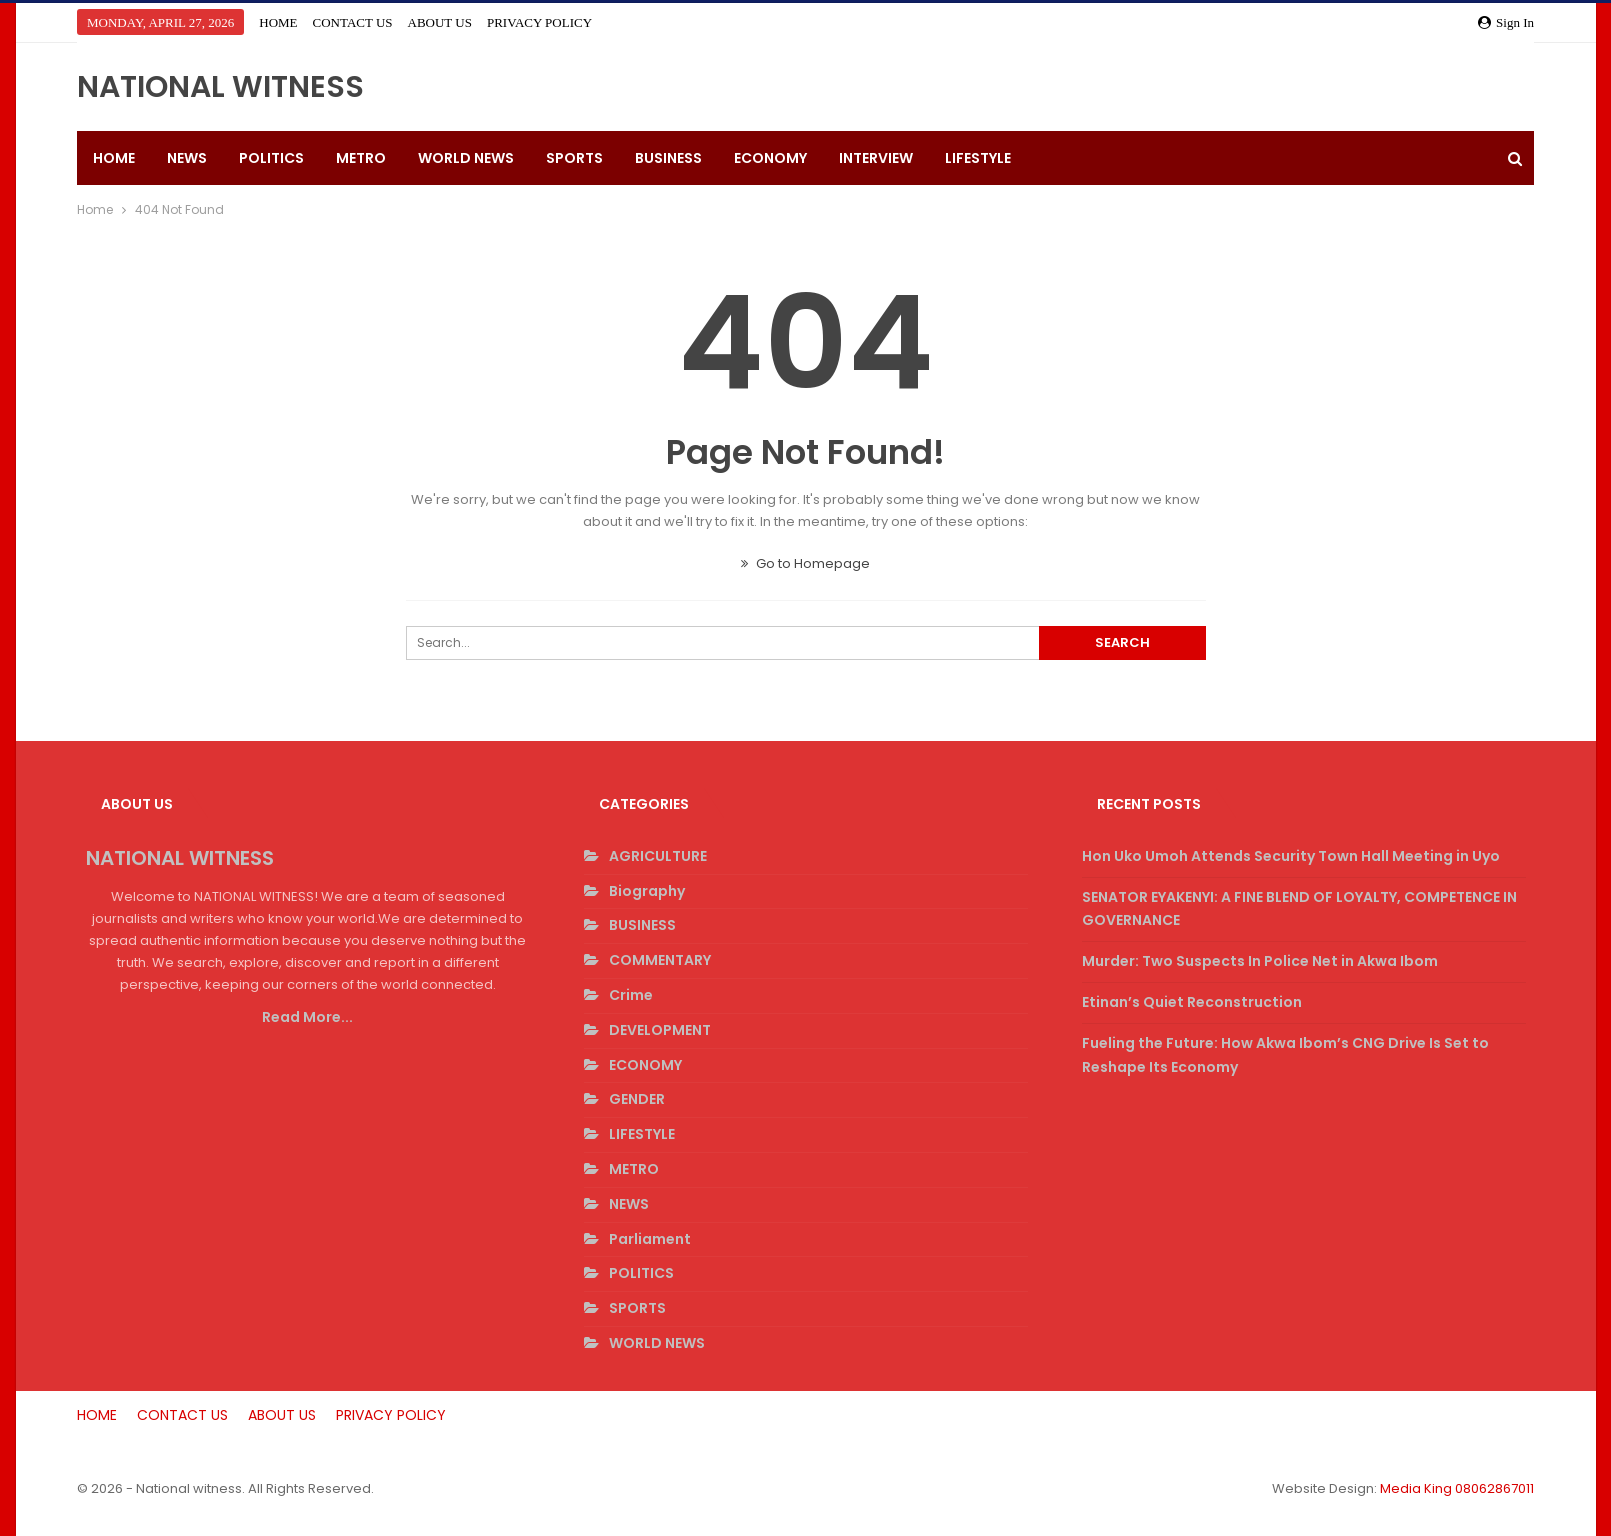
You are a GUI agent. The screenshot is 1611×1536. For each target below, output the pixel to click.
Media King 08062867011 (1457, 1488)
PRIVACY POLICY (539, 22)
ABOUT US (440, 22)
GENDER (637, 1099)
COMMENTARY (660, 960)
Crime (631, 995)
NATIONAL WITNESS (220, 87)
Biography (647, 891)
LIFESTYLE (978, 158)
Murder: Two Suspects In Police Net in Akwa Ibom (1260, 961)
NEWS (187, 158)
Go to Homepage (805, 563)
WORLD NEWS (466, 158)
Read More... (307, 1017)
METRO (361, 158)
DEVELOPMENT (660, 1030)
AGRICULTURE (658, 856)
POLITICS (271, 158)
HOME (278, 22)
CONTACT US (353, 22)
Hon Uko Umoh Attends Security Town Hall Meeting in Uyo (1291, 856)
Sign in (1506, 22)
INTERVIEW (876, 158)
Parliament (650, 1239)
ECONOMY (770, 158)
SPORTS (574, 158)
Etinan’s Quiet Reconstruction (1192, 1002)
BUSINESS (668, 158)
